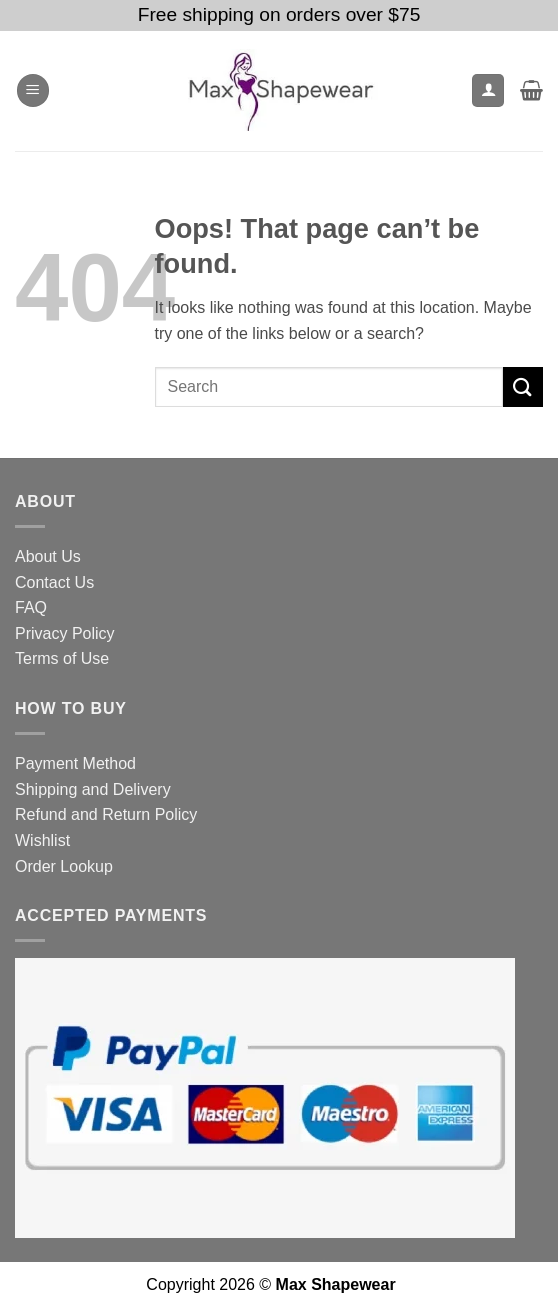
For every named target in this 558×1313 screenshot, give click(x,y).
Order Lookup (64, 866)
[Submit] (523, 386)
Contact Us (54, 582)
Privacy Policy (65, 633)
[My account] (488, 90)
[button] (33, 90)
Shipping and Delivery (93, 789)
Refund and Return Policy (106, 814)
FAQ (31, 607)
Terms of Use (62, 658)
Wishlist (42, 840)
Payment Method (75, 763)
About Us (48, 556)
